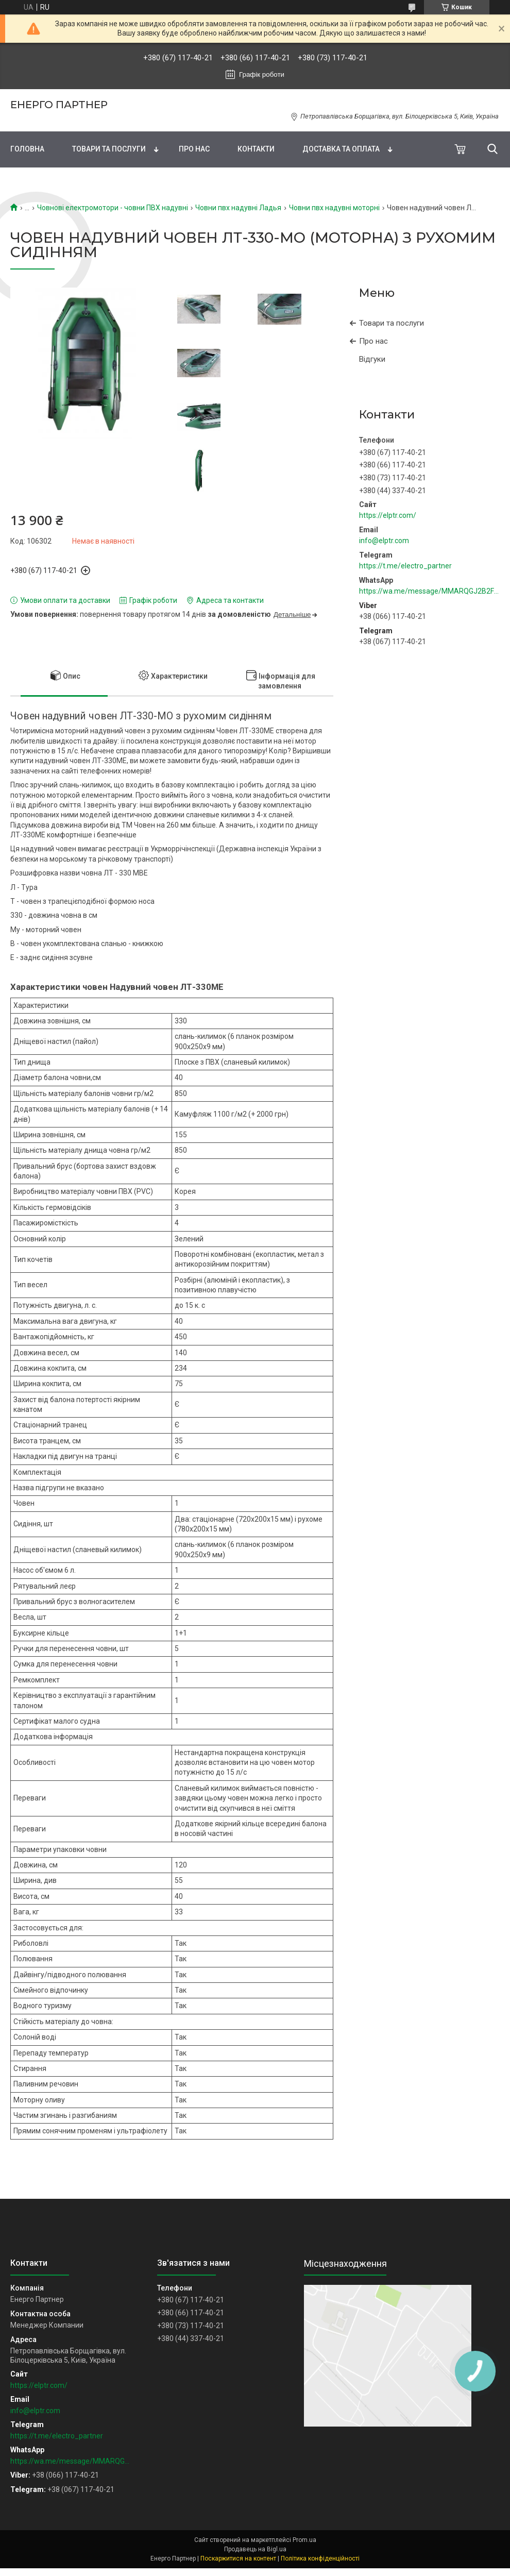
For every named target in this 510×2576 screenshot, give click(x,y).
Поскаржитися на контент (238, 2558)
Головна (27, 149)
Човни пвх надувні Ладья (238, 208)
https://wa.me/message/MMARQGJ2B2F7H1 (429, 591)
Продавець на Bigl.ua (255, 2549)
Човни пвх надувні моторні (334, 208)
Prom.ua (304, 2540)
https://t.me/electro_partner (405, 566)
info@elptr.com (384, 540)
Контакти (256, 149)
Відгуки (372, 359)
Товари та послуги (109, 149)
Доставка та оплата (341, 149)
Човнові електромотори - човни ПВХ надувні (112, 208)
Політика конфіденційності (320, 2558)
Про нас (194, 149)
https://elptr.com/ (387, 515)
